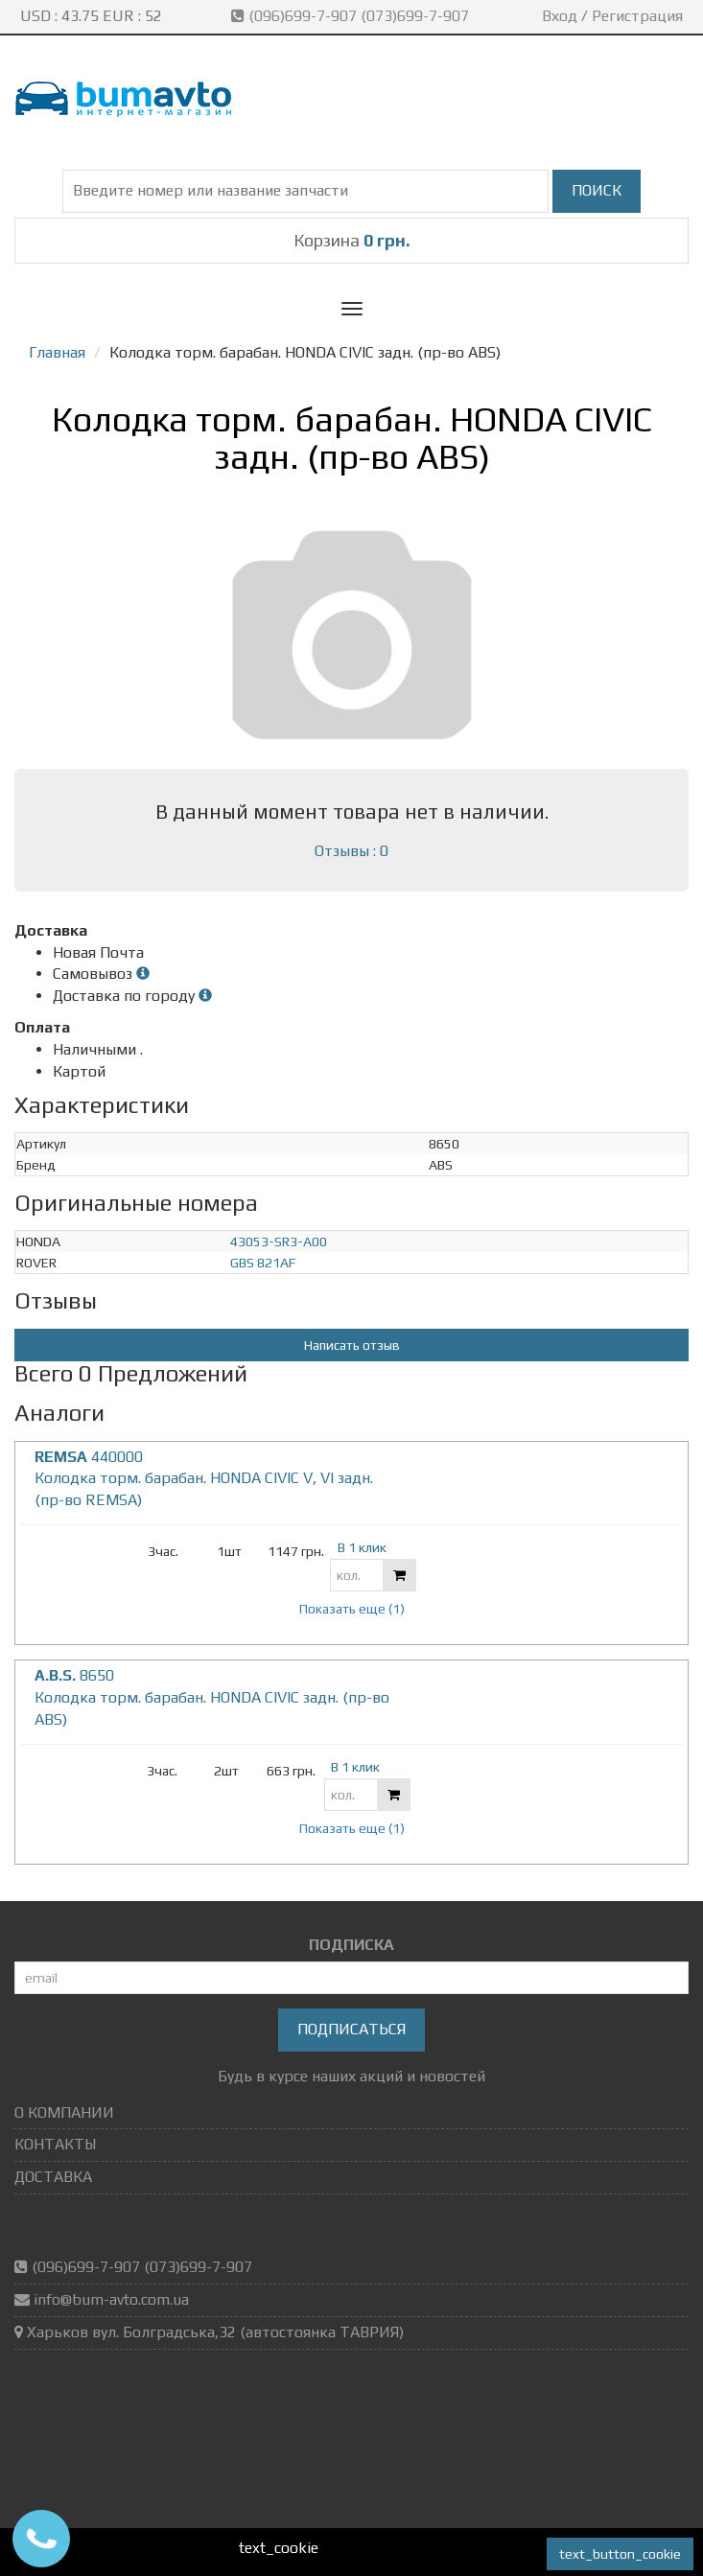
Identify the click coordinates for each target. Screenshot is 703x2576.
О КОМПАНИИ (64, 2112)
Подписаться (351, 2029)
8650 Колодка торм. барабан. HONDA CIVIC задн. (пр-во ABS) (212, 1697)
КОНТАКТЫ (55, 2144)
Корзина (351, 240)
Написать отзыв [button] (352, 1345)
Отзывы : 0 (351, 851)
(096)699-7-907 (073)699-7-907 (352, 16)
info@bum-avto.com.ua (111, 2299)
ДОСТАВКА (53, 2177)
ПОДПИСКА (351, 1945)
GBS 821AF (262, 1262)
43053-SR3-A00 (278, 1241)
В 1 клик (362, 1547)
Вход (559, 16)
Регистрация (637, 16)
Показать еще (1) (352, 1608)
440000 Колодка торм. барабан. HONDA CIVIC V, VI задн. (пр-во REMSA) (204, 1479)
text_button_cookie (620, 2554)
